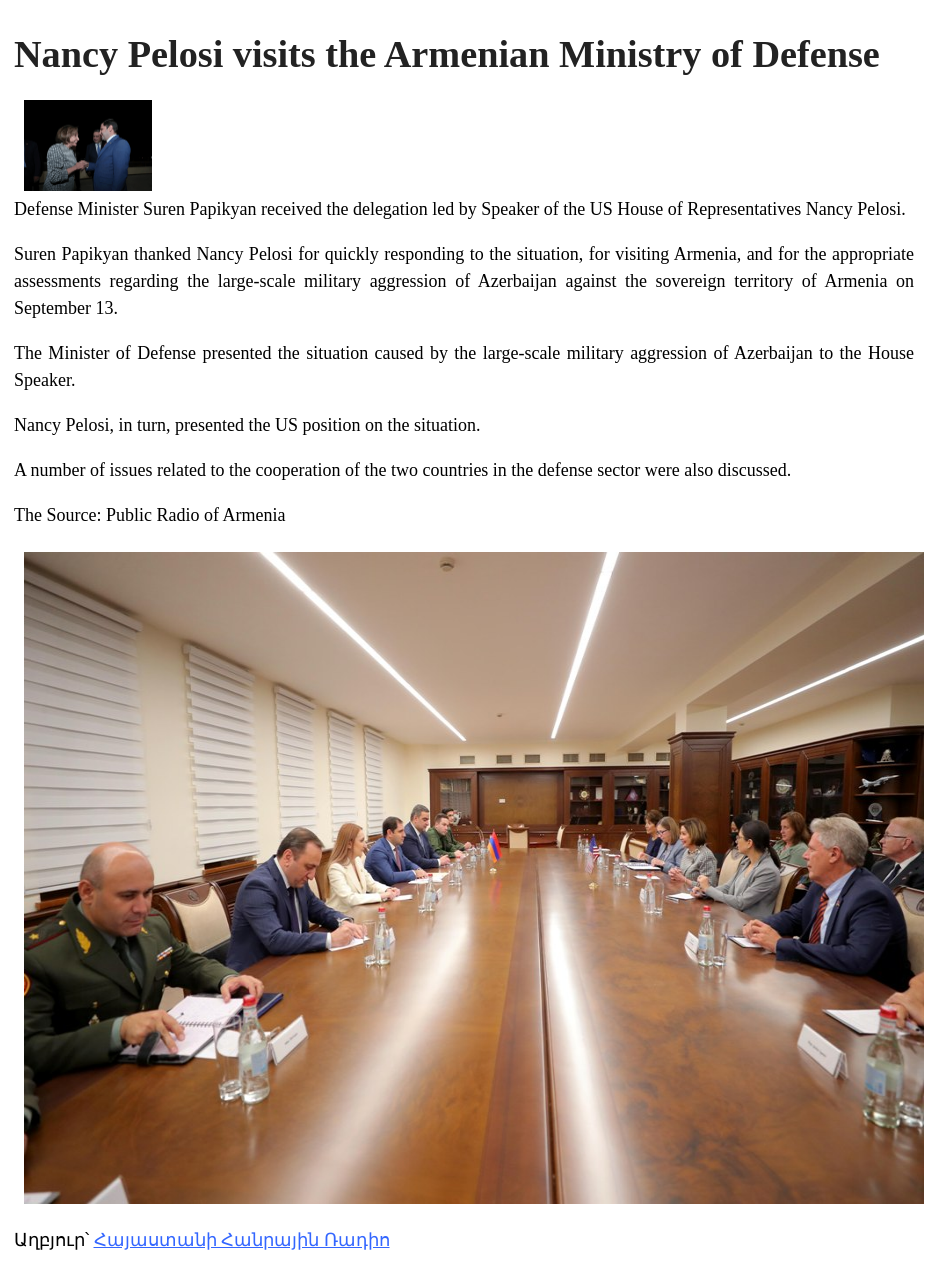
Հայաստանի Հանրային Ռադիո (242, 1240)
